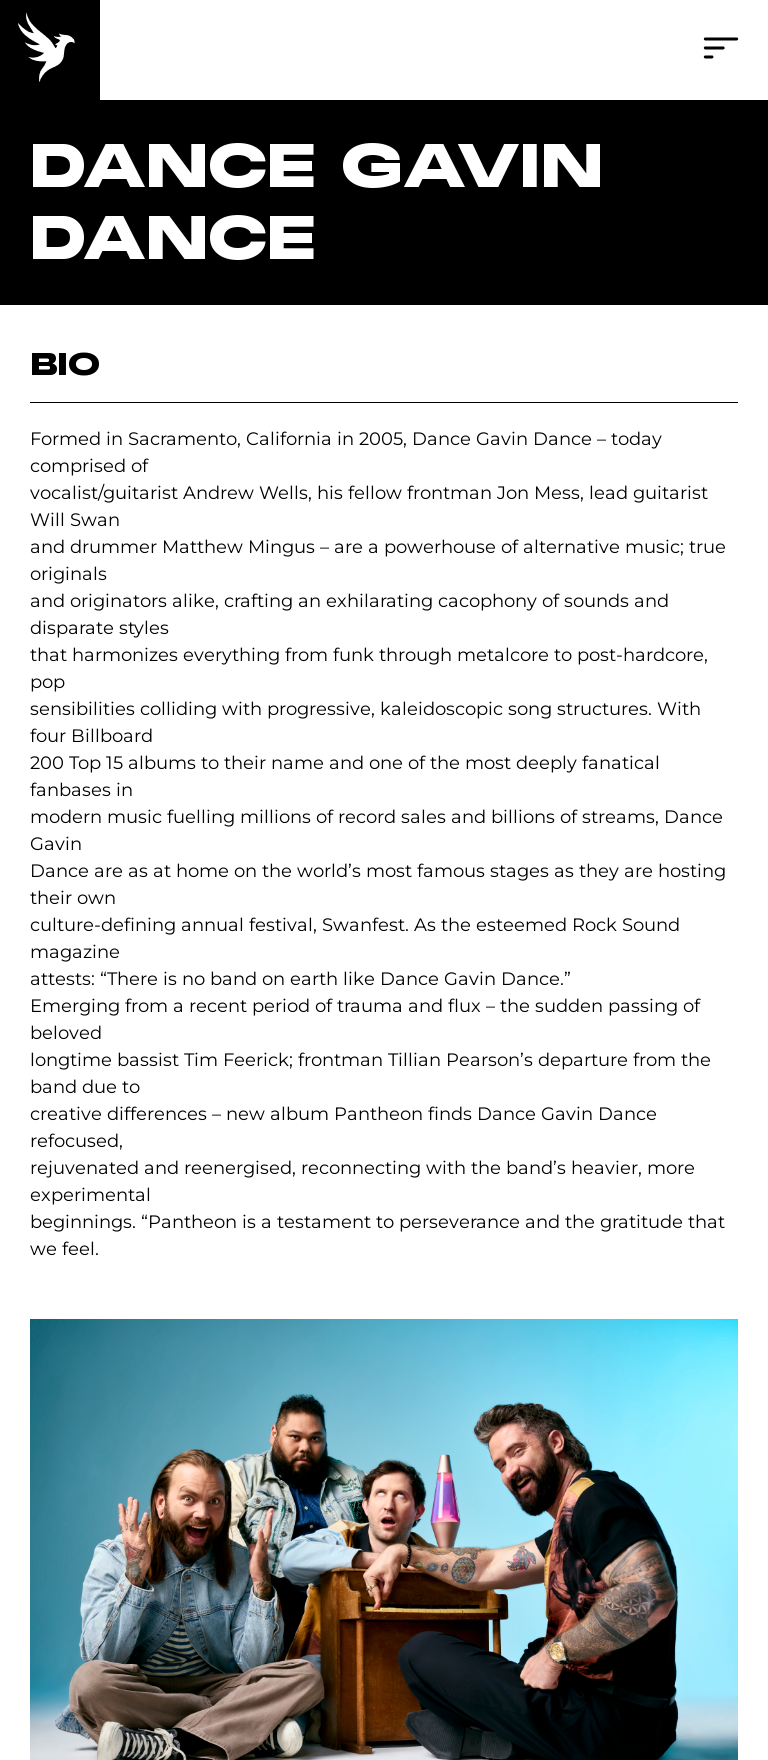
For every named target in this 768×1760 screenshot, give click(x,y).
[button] (721, 50)
